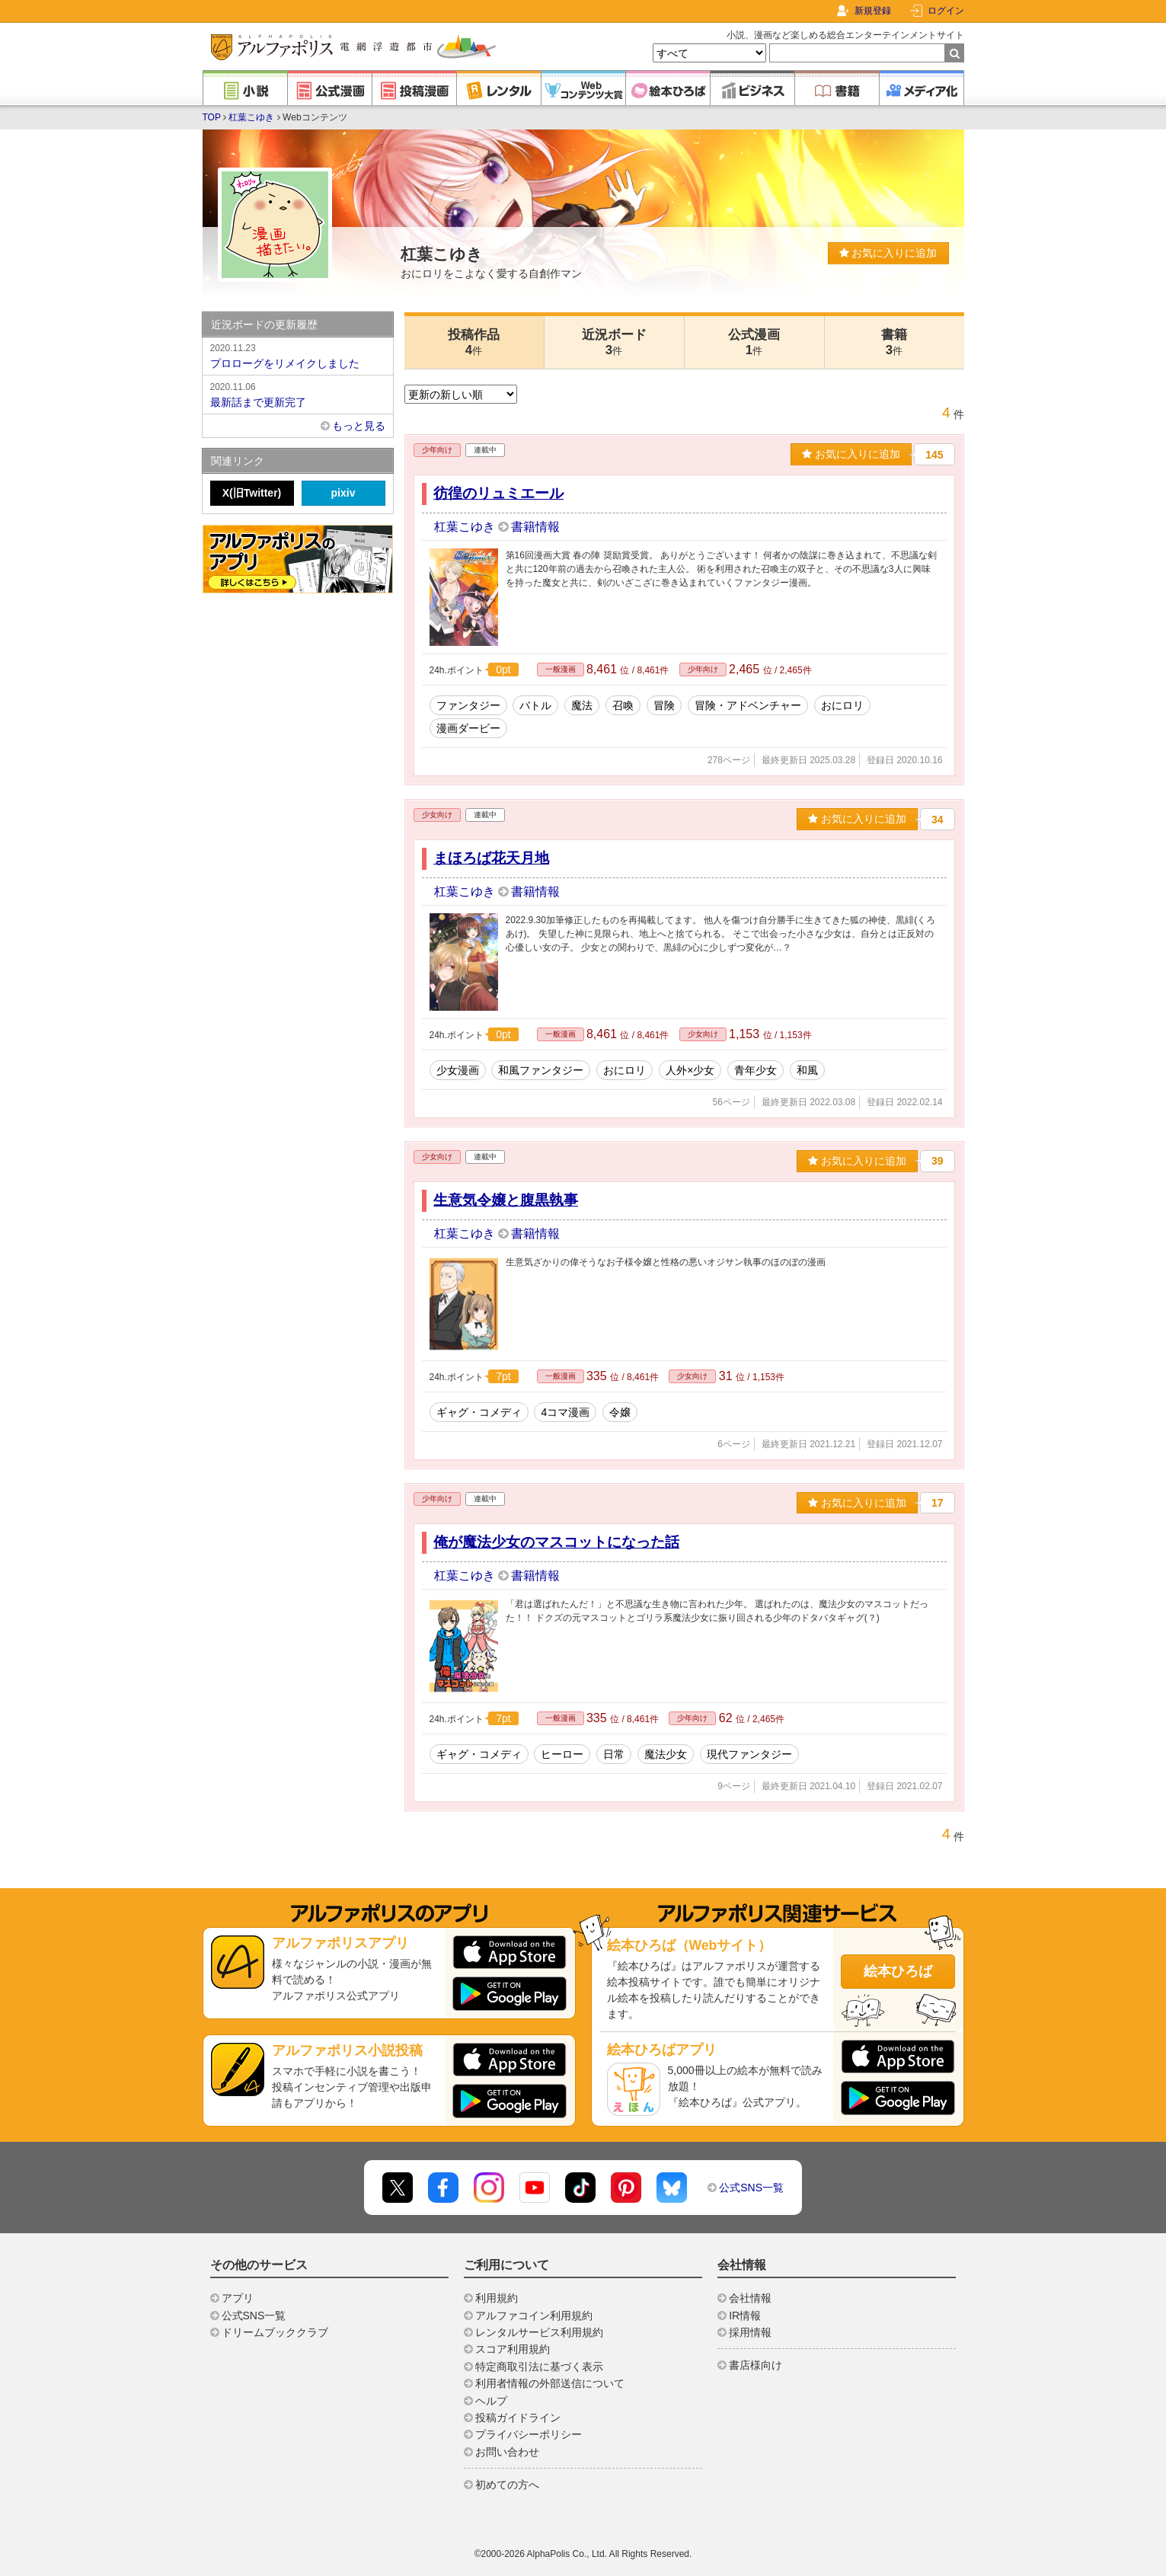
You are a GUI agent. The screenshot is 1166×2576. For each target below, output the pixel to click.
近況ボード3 (614, 342)
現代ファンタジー (749, 1754)
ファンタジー (468, 705)
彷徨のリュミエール (498, 493)
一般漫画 (560, 669)
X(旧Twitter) (252, 493)
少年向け (437, 450)
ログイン (946, 10)
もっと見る (358, 426)
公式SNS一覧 (751, 2187)
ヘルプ (491, 2401)
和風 (807, 1070)
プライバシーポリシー (528, 2434)
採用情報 (750, 2332)
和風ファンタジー (540, 1070)
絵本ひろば (898, 1971)
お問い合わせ (507, 2452)
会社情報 (750, 2298)
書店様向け (755, 2365)
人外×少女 (690, 1070)
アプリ (238, 2298)
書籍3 (894, 342)
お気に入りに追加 (888, 253)
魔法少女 (665, 1754)
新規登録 (873, 10)
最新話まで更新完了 (297, 393)
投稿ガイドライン (518, 2417)
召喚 (623, 705)
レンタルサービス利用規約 (539, 2332)
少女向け (437, 814)
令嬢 (620, 1412)
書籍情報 (535, 526)
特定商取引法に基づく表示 (539, 2366)
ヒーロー (562, 1754)
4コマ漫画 (565, 1412)
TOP (212, 117)
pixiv (343, 493)
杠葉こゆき (251, 117)
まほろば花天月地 (491, 858)
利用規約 (496, 2298)
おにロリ (842, 705)
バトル (535, 705)
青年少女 (755, 1070)
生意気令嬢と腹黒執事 (505, 1200)
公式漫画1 (754, 342)
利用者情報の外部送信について (550, 2383)
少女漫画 (457, 1070)
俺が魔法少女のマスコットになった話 (556, 1542)
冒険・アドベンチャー (748, 705)
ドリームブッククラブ (275, 2332)
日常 (614, 1754)
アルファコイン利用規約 (534, 2315)
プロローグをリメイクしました (297, 354)
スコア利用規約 (512, 2349)
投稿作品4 (474, 342)
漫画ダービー (468, 728)
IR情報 (745, 2315)
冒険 (664, 705)
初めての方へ (507, 2485)
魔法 (582, 705)
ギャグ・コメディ (479, 1412)
